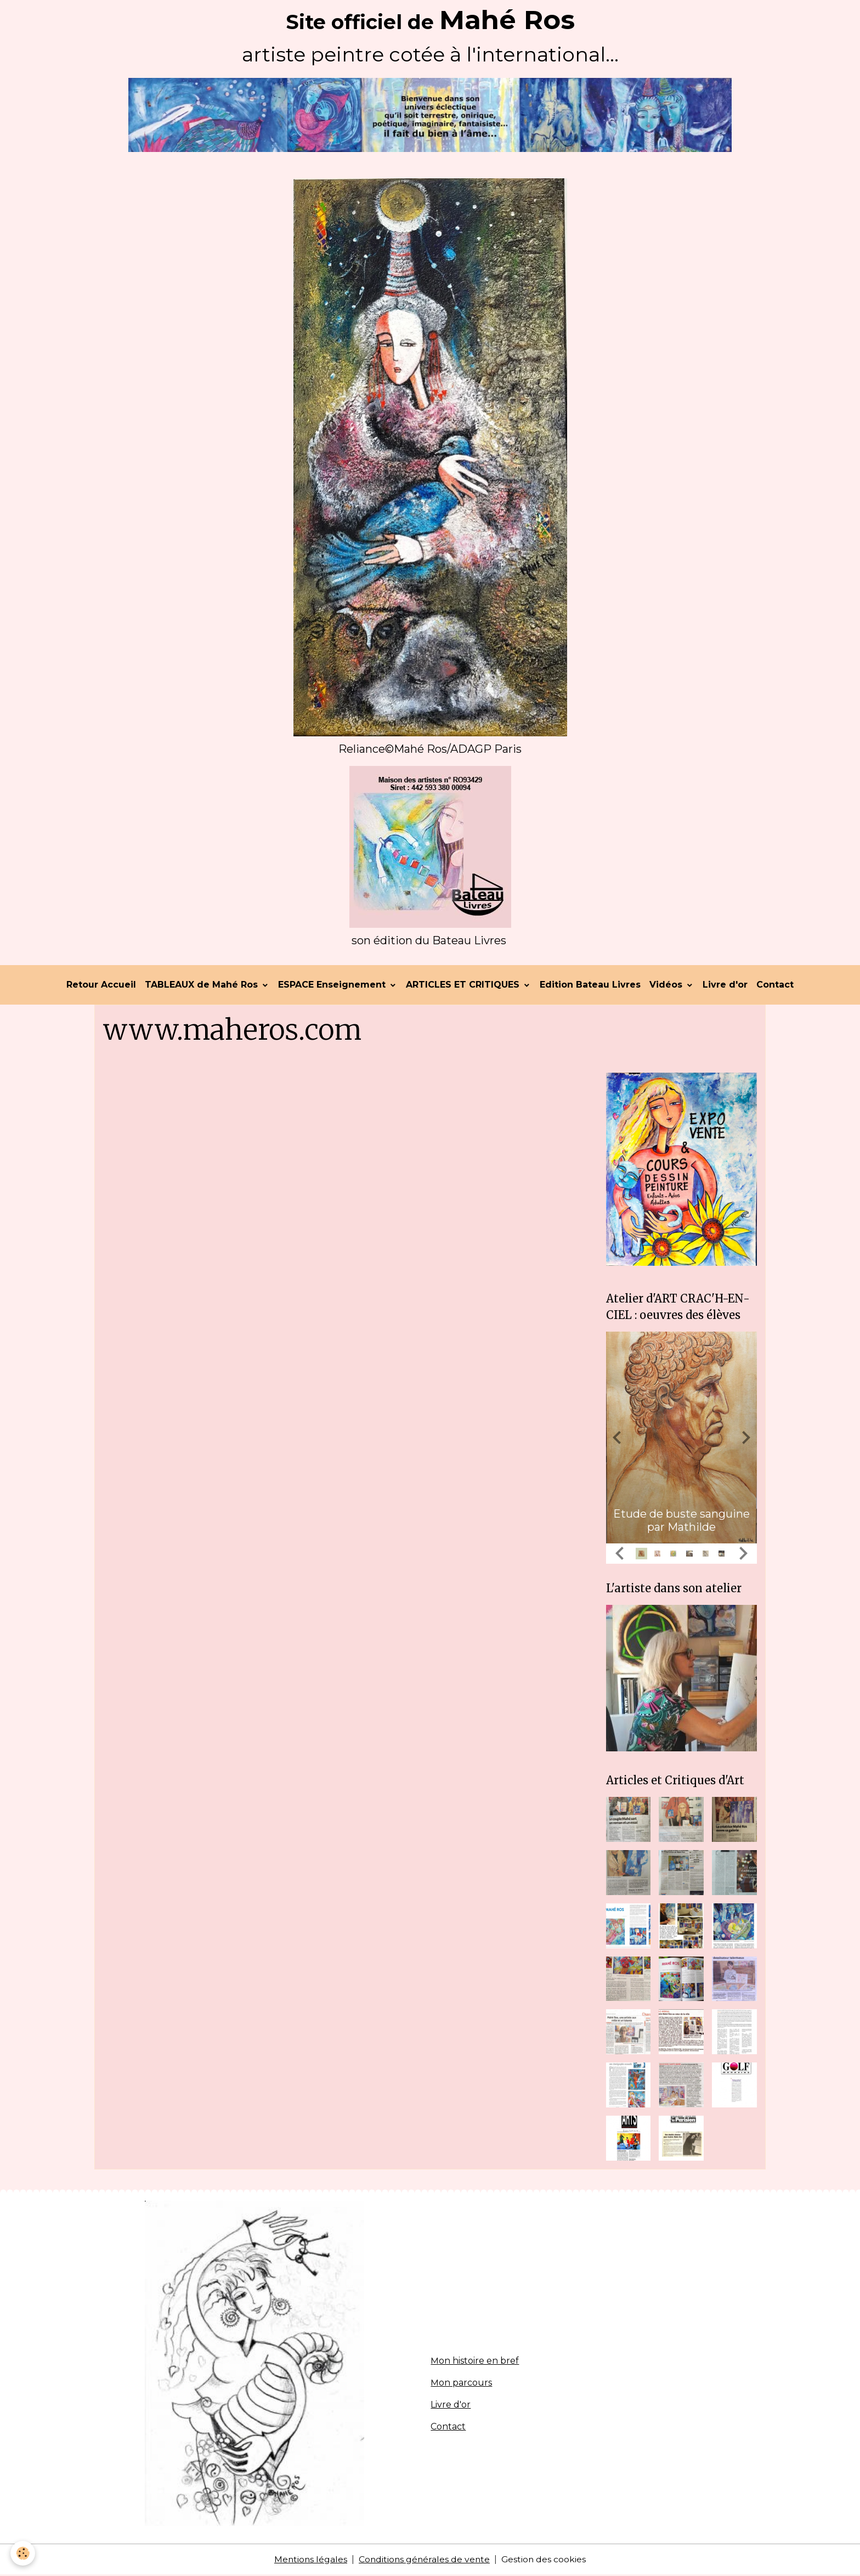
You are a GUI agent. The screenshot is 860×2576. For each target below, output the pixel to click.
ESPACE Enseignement (333, 985)
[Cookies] (23, 2553)
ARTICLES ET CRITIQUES (464, 985)
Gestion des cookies (545, 2560)
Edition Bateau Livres (590, 985)
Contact (775, 985)
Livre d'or (725, 985)
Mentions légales (309, 2560)
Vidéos (667, 985)
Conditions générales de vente (424, 2560)
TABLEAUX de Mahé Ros (203, 985)
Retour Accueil (101, 985)
